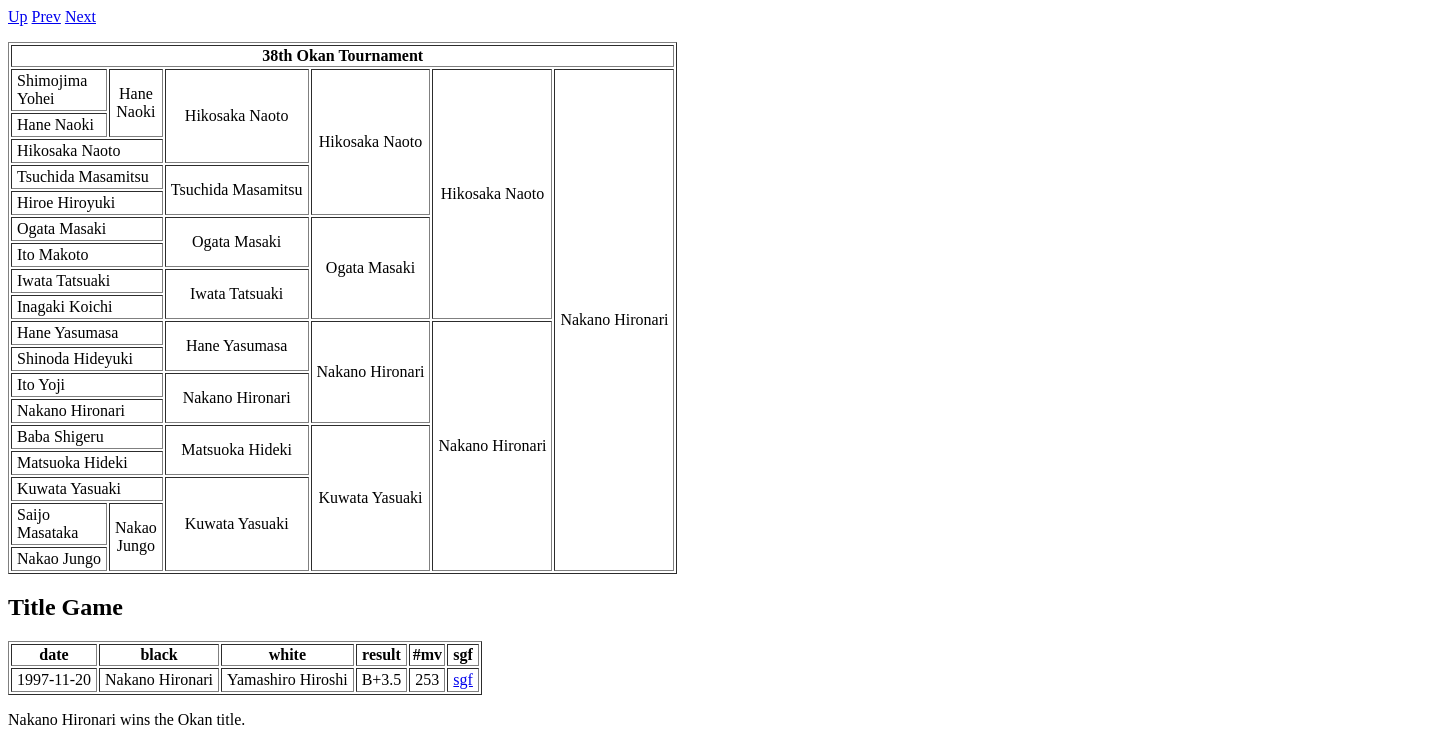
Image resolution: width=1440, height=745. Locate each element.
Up (18, 16)
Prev (46, 16)
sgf (463, 679)
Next (80, 16)
